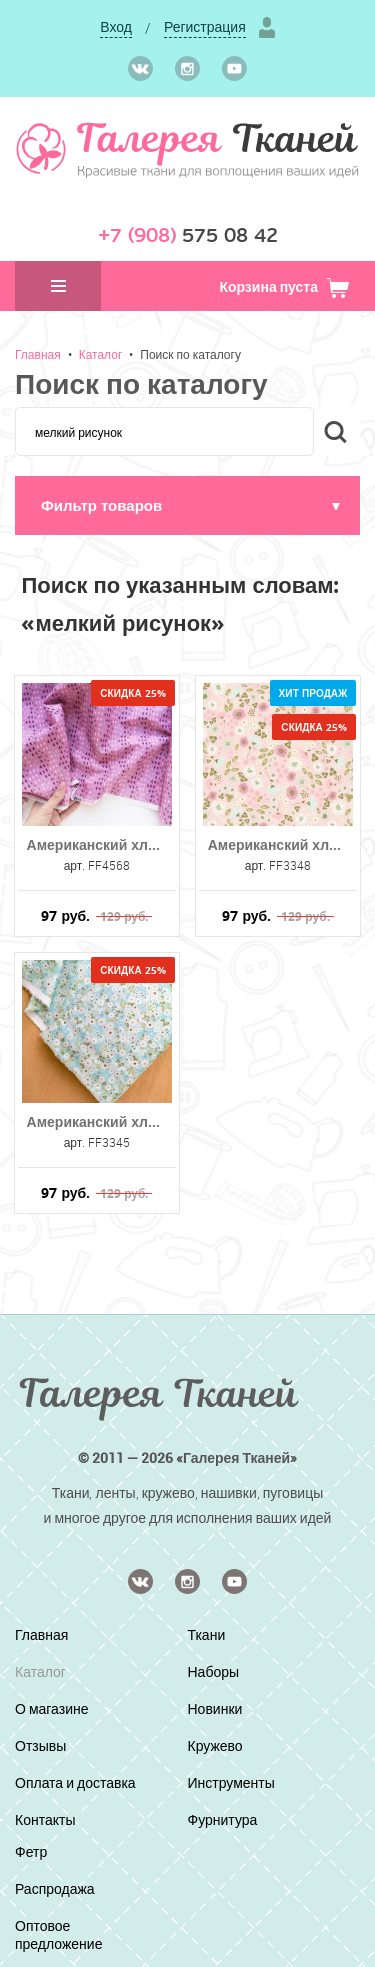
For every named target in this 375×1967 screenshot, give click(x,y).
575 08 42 (188, 235)
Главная (38, 354)
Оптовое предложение (58, 1934)
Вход (116, 26)
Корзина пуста (284, 286)
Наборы (214, 1671)
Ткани (207, 1634)
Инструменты (231, 1782)
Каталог (101, 354)
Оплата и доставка (75, 1782)
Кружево (215, 1745)
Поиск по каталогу (190, 354)
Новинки (215, 1708)
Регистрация (205, 26)
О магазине (52, 1708)
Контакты (45, 1819)
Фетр (31, 1851)
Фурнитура (223, 1819)
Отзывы (40, 1745)
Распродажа (55, 1888)
